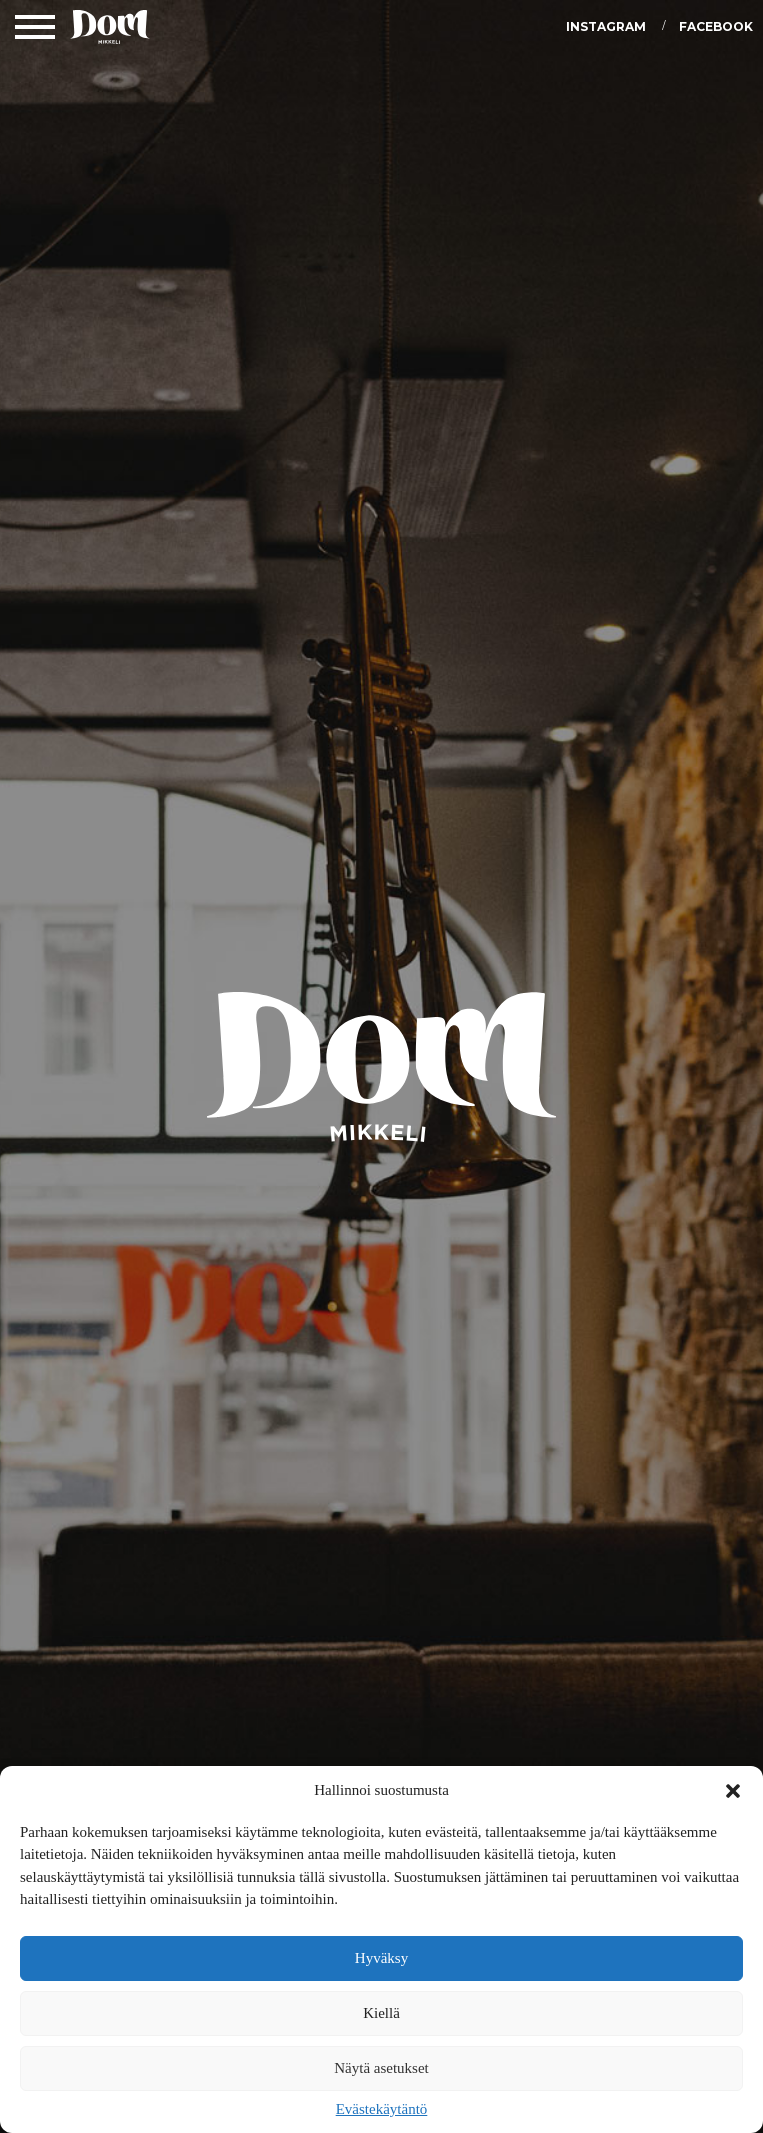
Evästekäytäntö (382, 2109)
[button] (733, 1791)
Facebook (716, 26)
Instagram (606, 26)
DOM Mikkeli (110, 30)
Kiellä (381, 2013)
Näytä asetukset (381, 2068)
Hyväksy (381, 1958)
